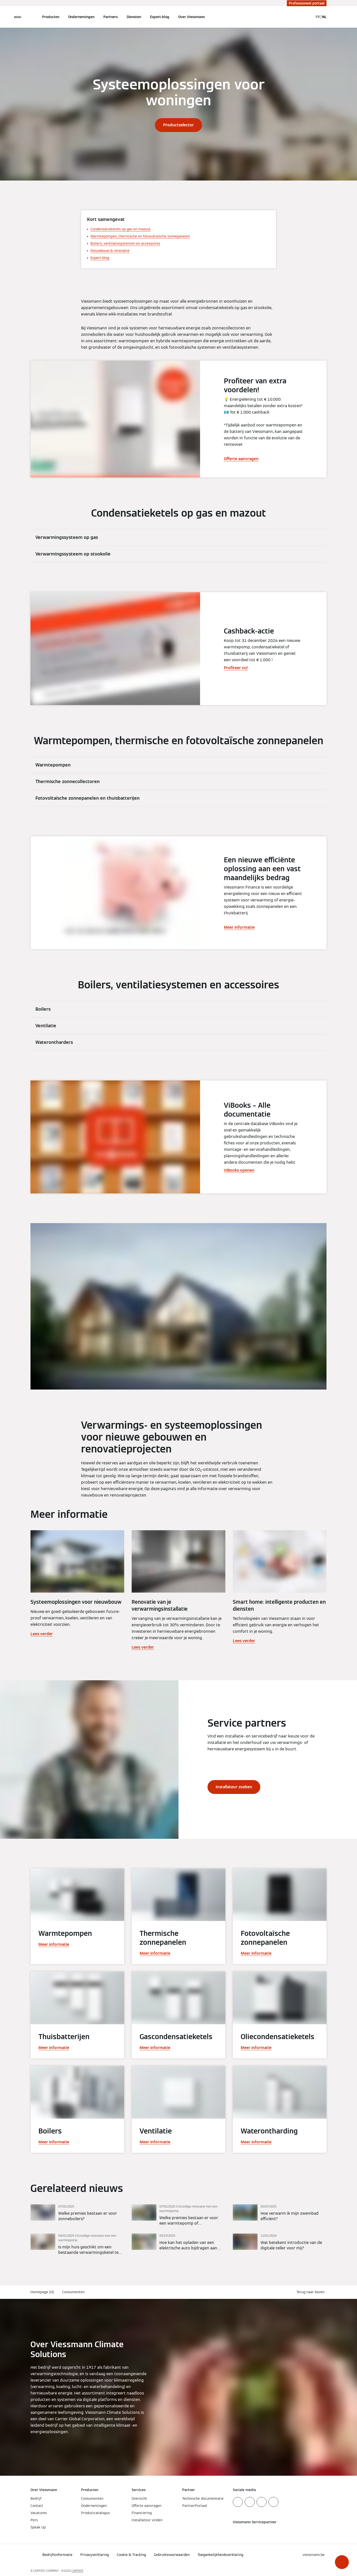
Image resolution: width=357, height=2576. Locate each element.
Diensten (134, 17)
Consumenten (73, 2292)
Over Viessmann (191, 17)
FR (318, 17)
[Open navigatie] (17, 16)
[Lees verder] (77, 2215)
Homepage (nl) (42, 2292)
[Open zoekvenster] (307, 17)
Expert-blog (159, 17)
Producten (50, 17)
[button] (342, 2562)
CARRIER (77, 2571)
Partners (110, 17)
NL (324, 17)
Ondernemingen (81, 17)
